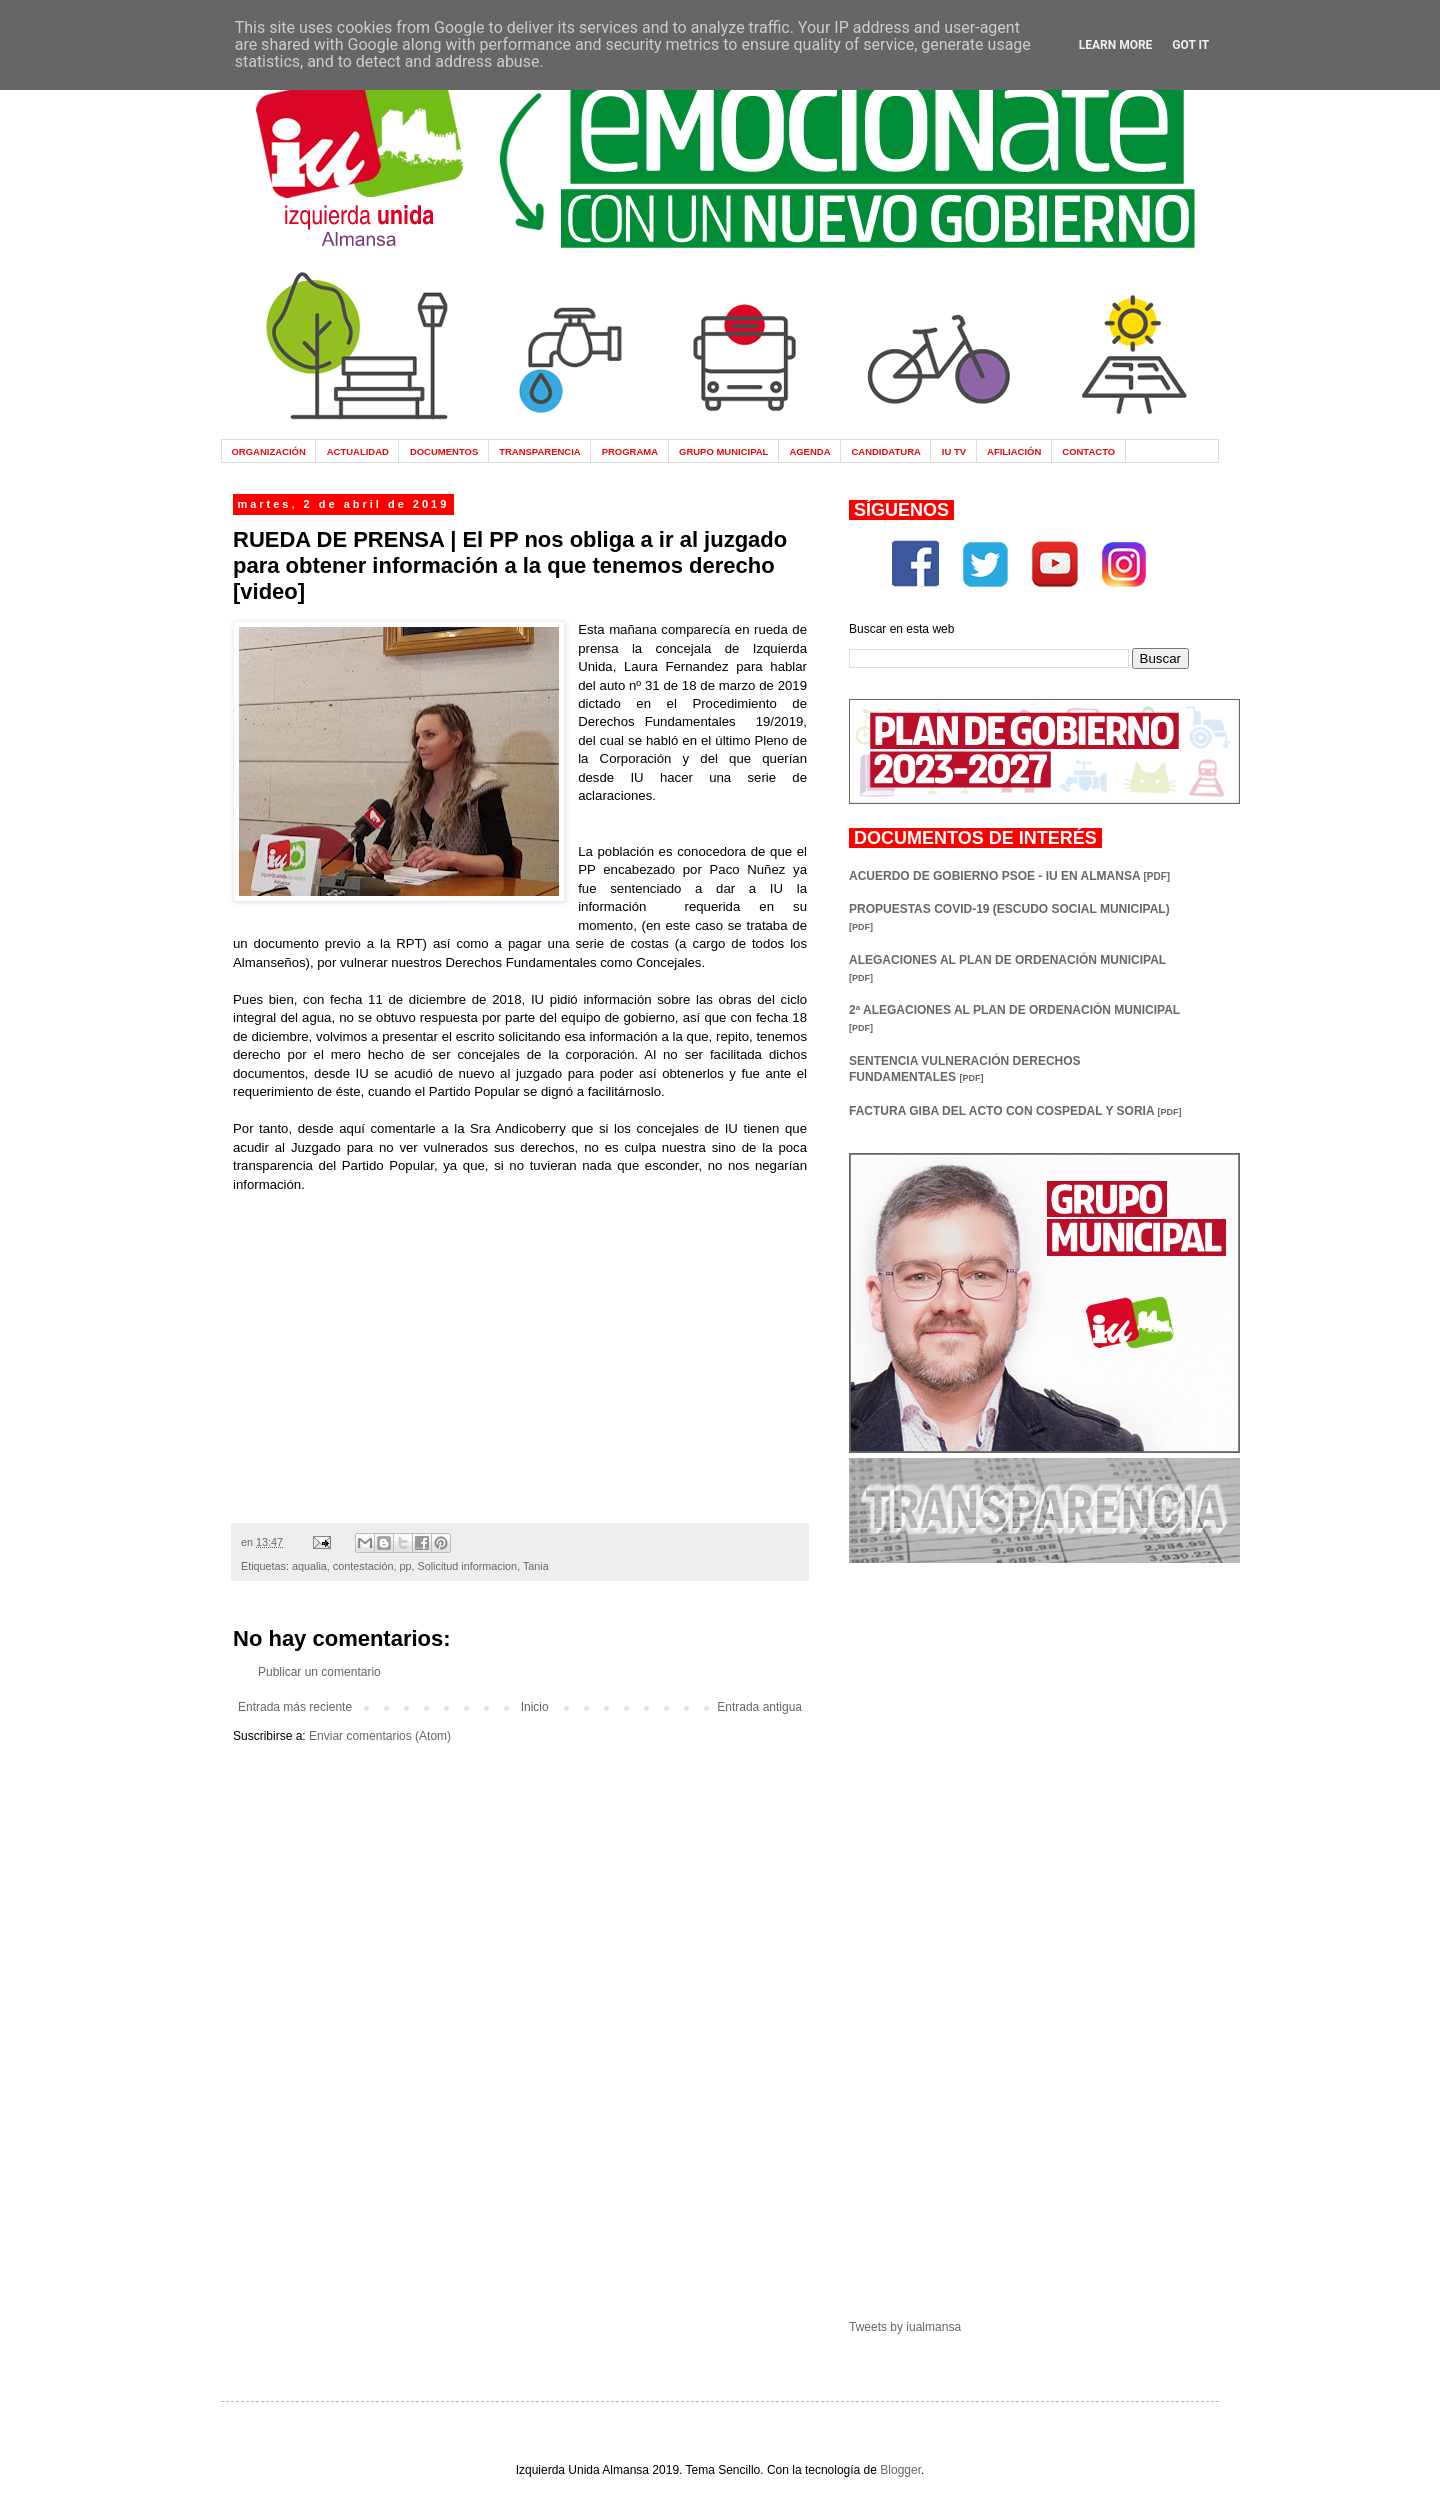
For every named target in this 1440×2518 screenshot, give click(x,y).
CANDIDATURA (885, 451)
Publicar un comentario (319, 1672)
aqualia (309, 1566)
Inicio (535, 1707)
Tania (536, 1566)
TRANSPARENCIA (540, 451)
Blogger (900, 2470)
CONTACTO (1088, 451)
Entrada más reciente (295, 1707)
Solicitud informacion (468, 1566)
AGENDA (809, 451)
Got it (1190, 45)
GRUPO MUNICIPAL (723, 451)
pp (405, 1566)
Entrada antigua (759, 1707)
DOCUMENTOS (444, 451)
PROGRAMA (630, 451)
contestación (363, 1566)
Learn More (1116, 45)
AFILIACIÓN (1014, 451)
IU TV (954, 451)
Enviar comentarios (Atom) (380, 1736)
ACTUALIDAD (358, 451)
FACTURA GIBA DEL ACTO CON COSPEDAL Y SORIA (1015, 1111)
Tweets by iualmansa (905, 2327)
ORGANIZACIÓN (268, 451)
